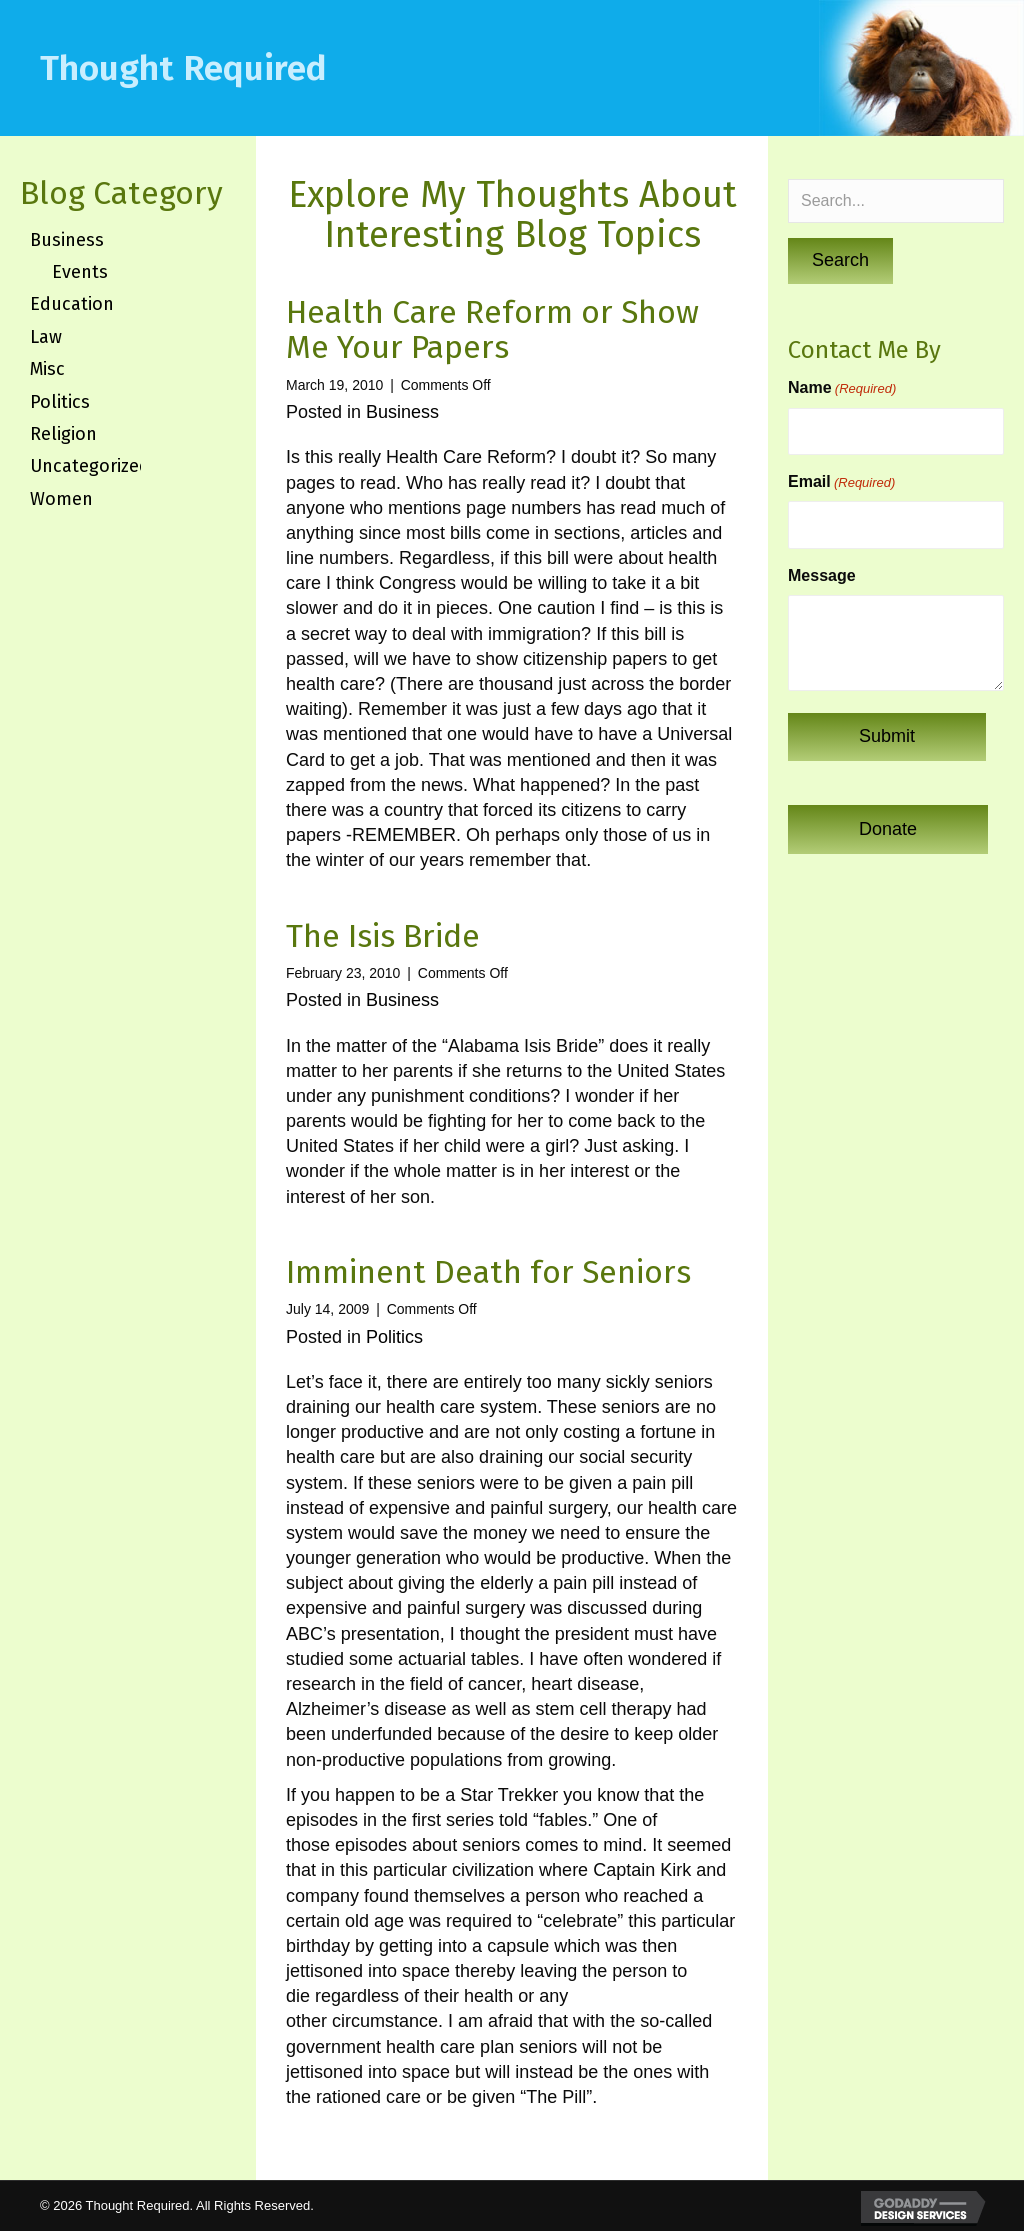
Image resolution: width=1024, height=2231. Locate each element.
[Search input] (896, 201)
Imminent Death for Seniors (488, 1272)
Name (842, 388)
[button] (840, 261)
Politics (394, 1337)
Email (841, 482)
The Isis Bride (383, 936)
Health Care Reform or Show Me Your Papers (492, 329)
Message (822, 575)
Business (402, 412)
